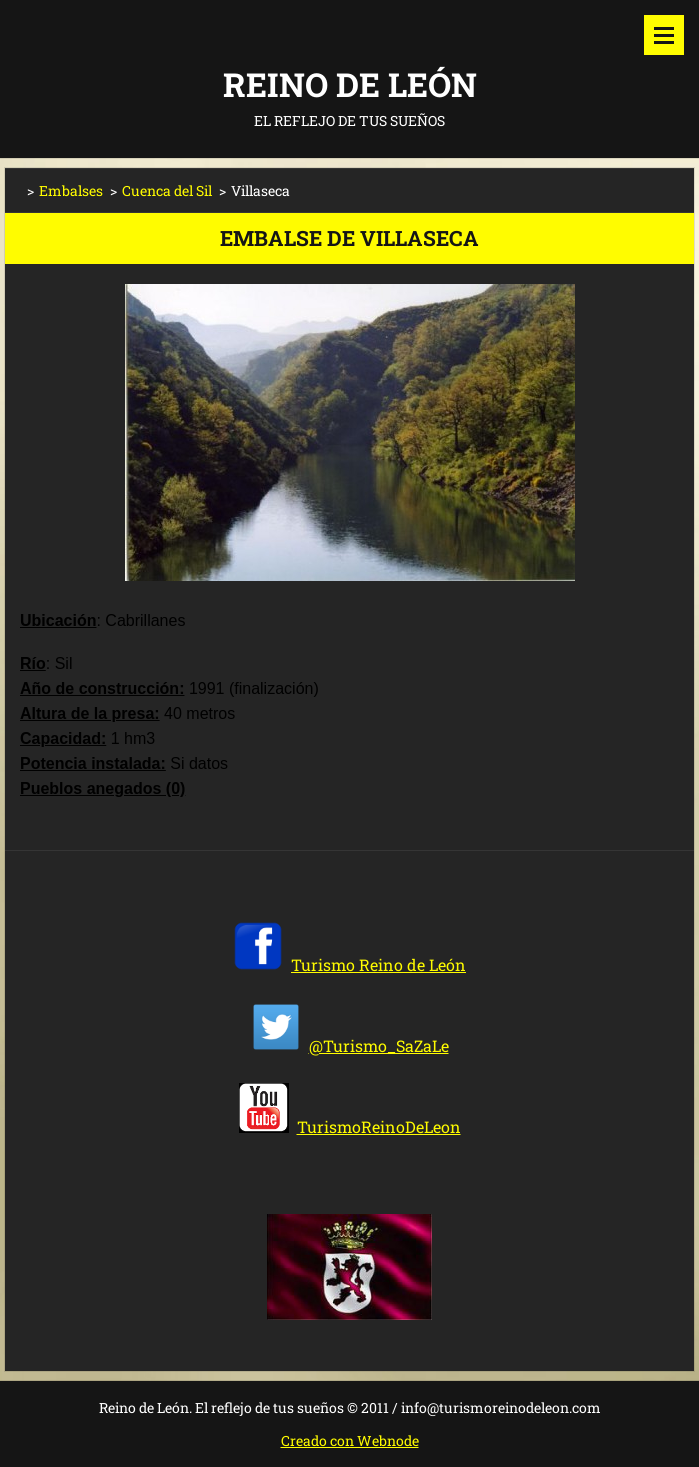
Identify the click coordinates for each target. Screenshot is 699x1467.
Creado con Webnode (350, 1440)
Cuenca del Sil (167, 190)
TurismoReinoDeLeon (379, 1126)
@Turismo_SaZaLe (379, 1045)
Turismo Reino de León (378, 964)
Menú (664, 35)
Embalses (71, 190)
